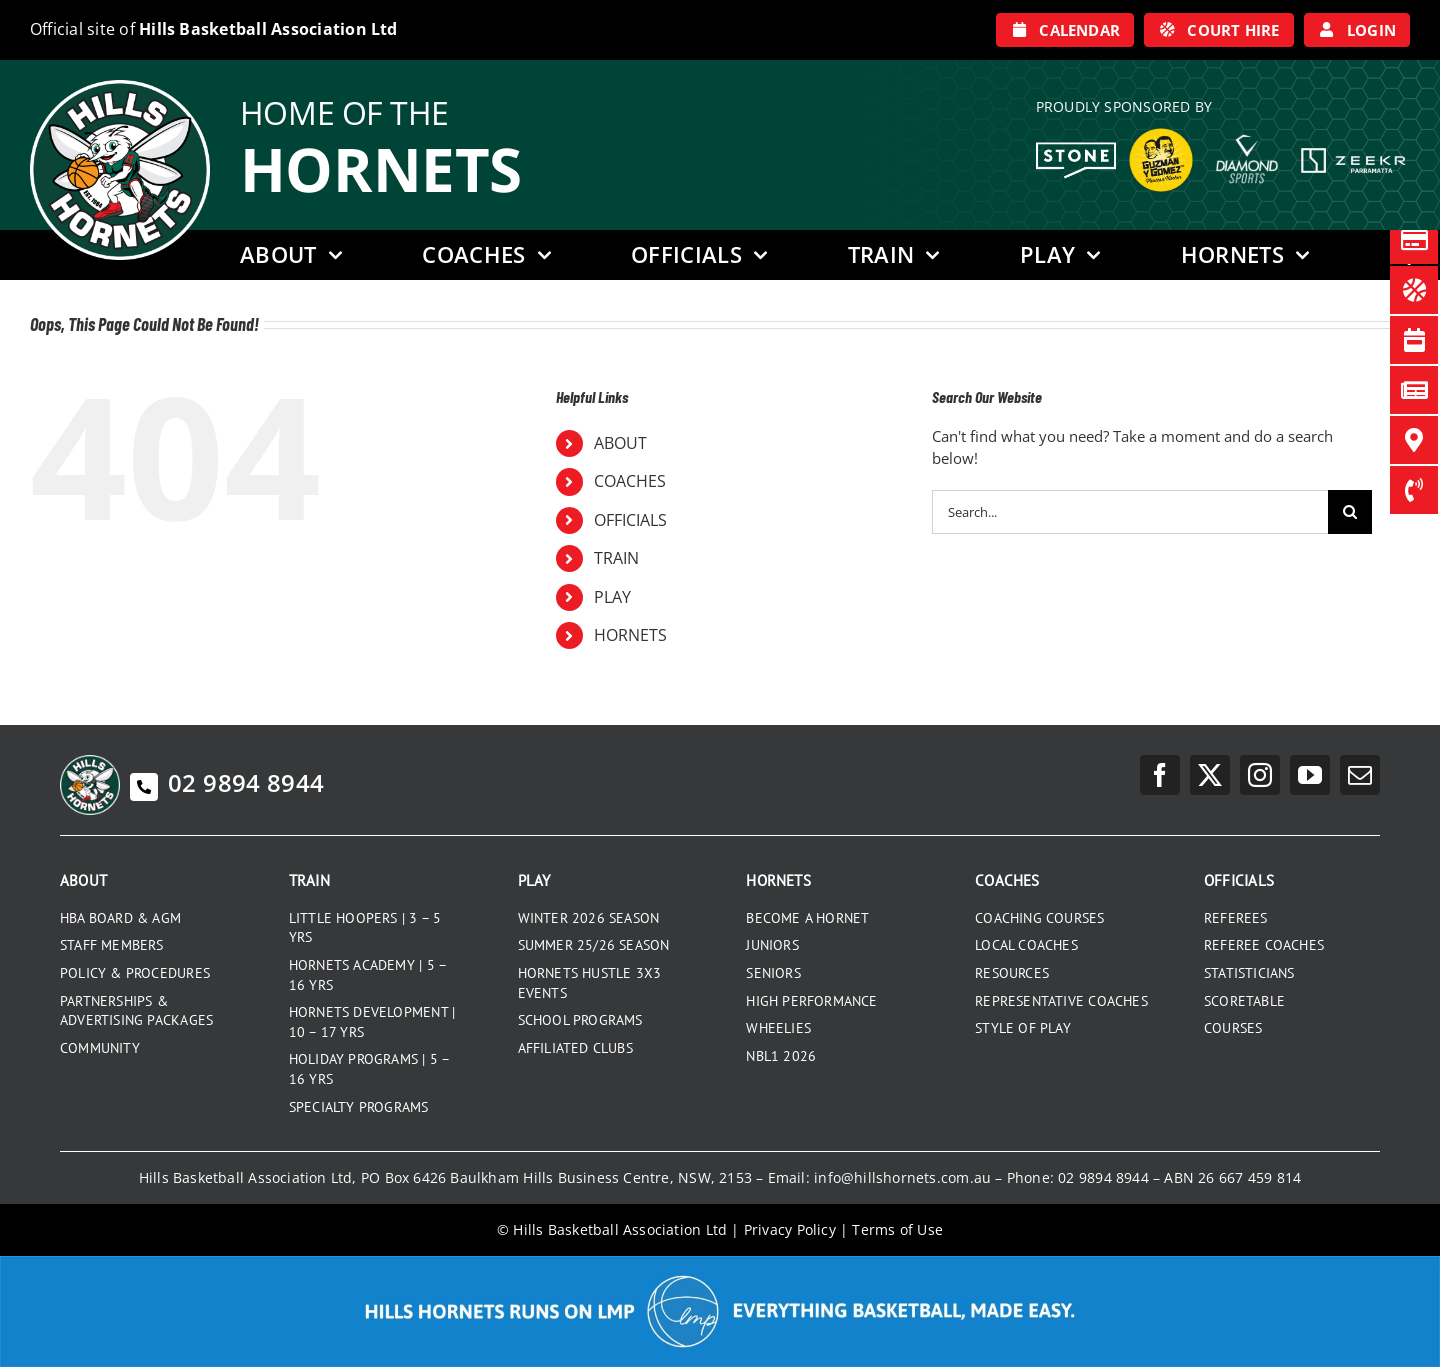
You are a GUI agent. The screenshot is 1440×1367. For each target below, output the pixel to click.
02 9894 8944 (227, 782)
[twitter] (1210, 775)
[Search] (1350, 512)
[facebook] (1160, 775)
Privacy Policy (790, 1229)
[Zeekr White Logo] (1353, 150)
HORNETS (630, 635)
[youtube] (1310, 775)
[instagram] (1260, 775)
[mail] (1360, 775)
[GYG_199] (1161, 133)
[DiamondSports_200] (1247, 127)
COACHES (630, 481)
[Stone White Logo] (1076, 149)
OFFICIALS (630, 520)
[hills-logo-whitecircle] (120, 87)
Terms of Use (897, 1229)
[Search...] (1130, 512)
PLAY (612, 597)
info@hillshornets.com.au (902, 1177)
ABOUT (620, 443)
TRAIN (616, 558)
